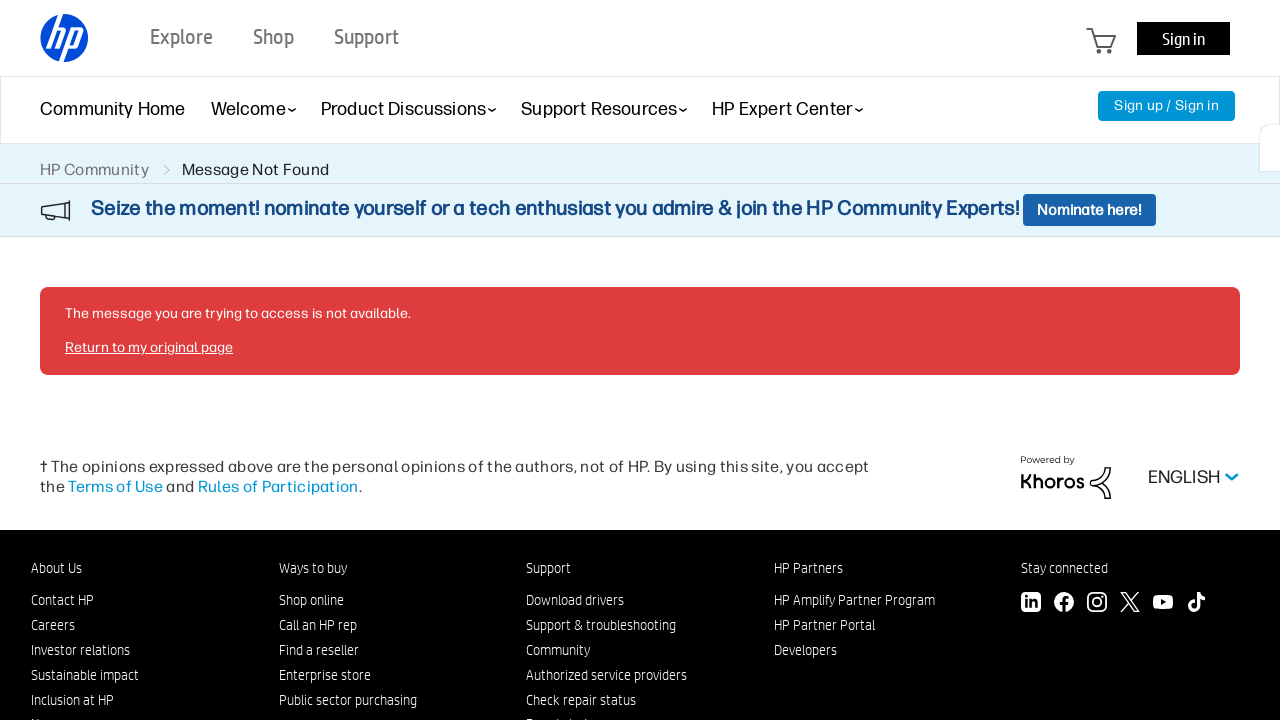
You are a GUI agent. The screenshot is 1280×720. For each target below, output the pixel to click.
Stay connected (1064, 568)
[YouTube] (1163, 604)
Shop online (311, 600)
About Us (56, 568)
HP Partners (808, 568)
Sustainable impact (85, 675)
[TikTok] (1196, 604)
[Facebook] (1064, 604)
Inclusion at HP (72, 700)
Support (548, 568)
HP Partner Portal (824, 625)
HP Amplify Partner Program (854, 600)
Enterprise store (325, 675)
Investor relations (80, 650)
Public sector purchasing (348, 700)
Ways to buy (313, 568)
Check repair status (581, 700)
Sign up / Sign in (1166, 105)
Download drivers (575, 600)
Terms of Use (115, 486)
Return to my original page (149, 347)
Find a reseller (319, 650)
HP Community (94, 169)
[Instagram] (1097, 604)
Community (558, 650)
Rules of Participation (278, 486)
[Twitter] (1130, 604)
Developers (805, 650)
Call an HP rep (318, 625)
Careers (53, 625)
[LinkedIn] (1031, 604)
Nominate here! (1089, 210)
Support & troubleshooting (601, 625)
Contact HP (62, 600)
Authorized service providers (606, 675)
